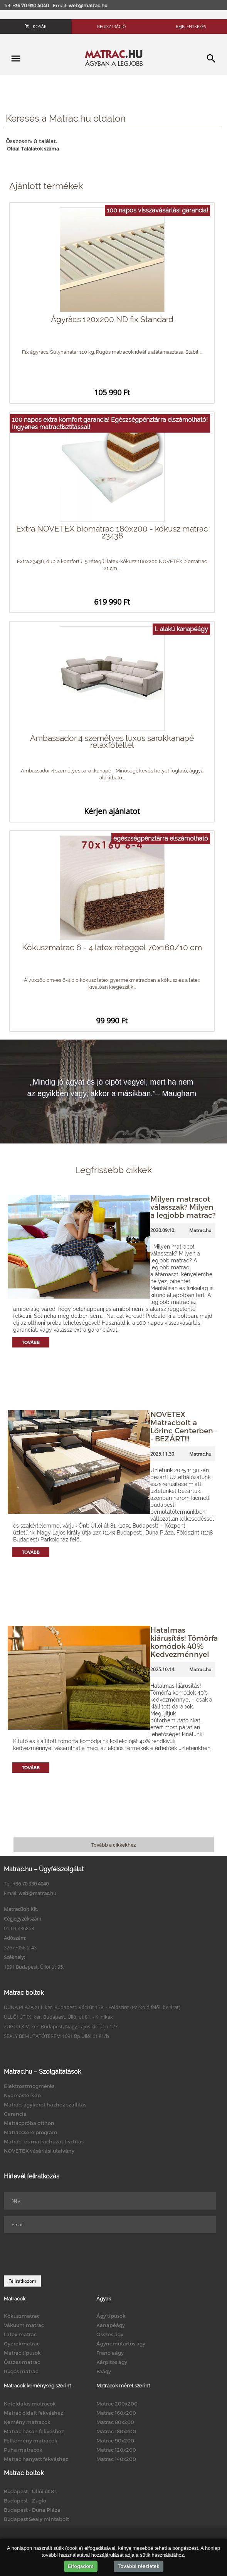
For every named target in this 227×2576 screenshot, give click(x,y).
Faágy (103, 2371)
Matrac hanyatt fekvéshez (36, 2459)
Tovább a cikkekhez (113, 1844)
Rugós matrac (21, 2371)
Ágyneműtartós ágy (120, 2343)
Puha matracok (23, 2450)
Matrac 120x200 (116, 2450)
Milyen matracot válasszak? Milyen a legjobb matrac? (182, 1206)
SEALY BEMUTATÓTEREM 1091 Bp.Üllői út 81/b (56, 2036)
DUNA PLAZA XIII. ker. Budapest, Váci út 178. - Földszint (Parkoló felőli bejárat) (92, 2007)
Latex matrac (20, 2334)
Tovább (31, 1342)
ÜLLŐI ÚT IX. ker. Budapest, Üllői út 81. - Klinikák (58, 2016)
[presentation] (62, 2254)
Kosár (36, 26)
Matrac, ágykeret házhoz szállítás (45, 2104)
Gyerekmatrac (22, 2343)
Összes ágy (109, 2334)
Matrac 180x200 (116, 2431)
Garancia (15, 2114)
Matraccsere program (30, 2132)
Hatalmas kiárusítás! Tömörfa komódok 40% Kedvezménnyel (184, 1641)
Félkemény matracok (30, 2440)
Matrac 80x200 (115, 2422)
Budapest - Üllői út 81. (30, 2491)
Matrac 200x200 (117, 2403)
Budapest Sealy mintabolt (36, 2519)
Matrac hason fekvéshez (34, 2431)
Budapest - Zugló (25, 2500)
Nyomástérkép (22, 2095)
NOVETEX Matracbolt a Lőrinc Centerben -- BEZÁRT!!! (184, 1426)
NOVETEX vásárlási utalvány (39, 2151)
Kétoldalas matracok (30, 2403)
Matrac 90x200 (115, 2440)
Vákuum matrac (24, 2325)
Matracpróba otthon (29, 2123)
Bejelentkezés (191, 26)
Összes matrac (22, 2362)
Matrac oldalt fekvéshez (33, 2413)
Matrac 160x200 (116, 2413)
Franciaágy (110, 2353)
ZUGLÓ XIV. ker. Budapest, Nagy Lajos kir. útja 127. (61, 2026)
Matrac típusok (22, 2353)
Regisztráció (111, 26)
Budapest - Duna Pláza (32, 2510)
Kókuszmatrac (22, 2316)
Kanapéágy (110, 2325)
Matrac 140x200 (116, 2459)
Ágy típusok (111, 2316)
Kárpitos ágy (111, 2362)
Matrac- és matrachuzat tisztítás (44, 2141)
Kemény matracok (27, 2422)
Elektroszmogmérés (29, 2086)
